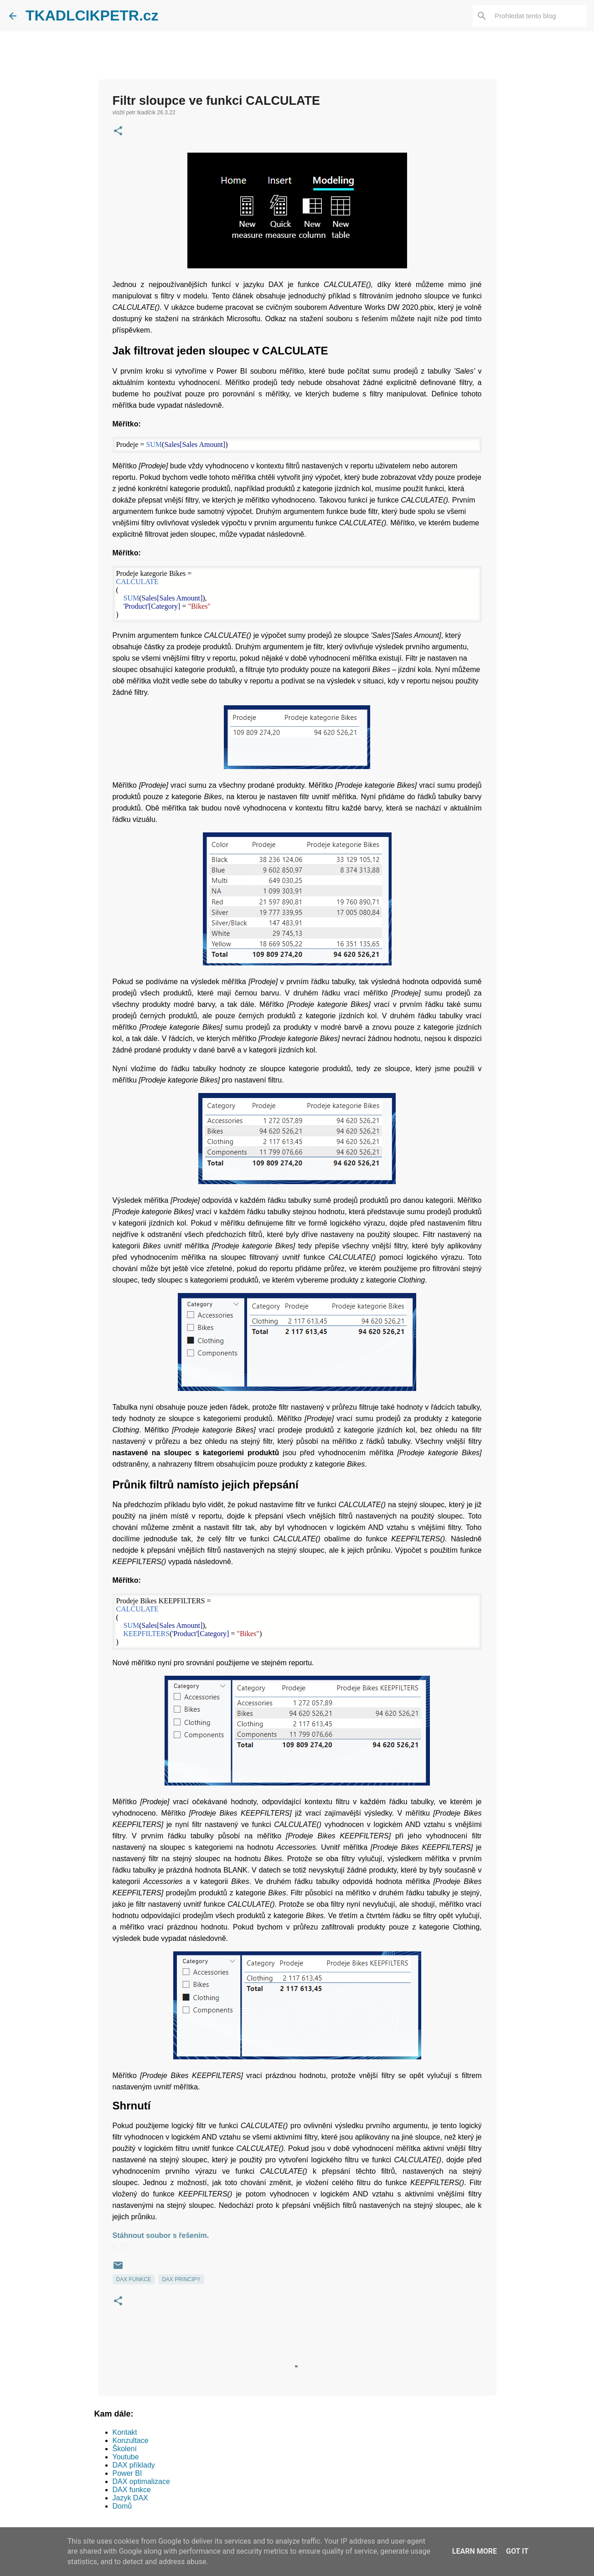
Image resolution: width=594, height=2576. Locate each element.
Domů (122, 2506)
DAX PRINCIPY (181, 2279)
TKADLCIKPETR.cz (92, 15)
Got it (517, 2551)
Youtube (126, 2457)
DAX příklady (134, 2465)
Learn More (474, 2551)
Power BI (127, 2473)
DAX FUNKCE (133, 2279)
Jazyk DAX (130, 2498)
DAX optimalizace (141, 2481)
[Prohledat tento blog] (539, 16)
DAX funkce (132, 2490)
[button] (118, 131)
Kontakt (125, 2432)
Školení (125, 2449)
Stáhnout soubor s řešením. (161, 2235)
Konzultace (131, 2440)
